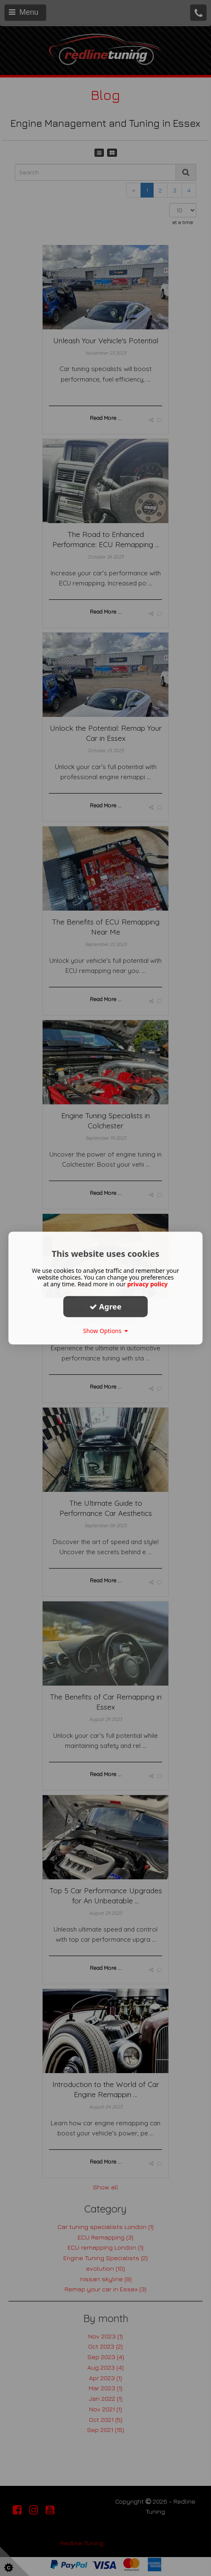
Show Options (105, 1331)
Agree (105, 1306)
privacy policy (147, 1284)
